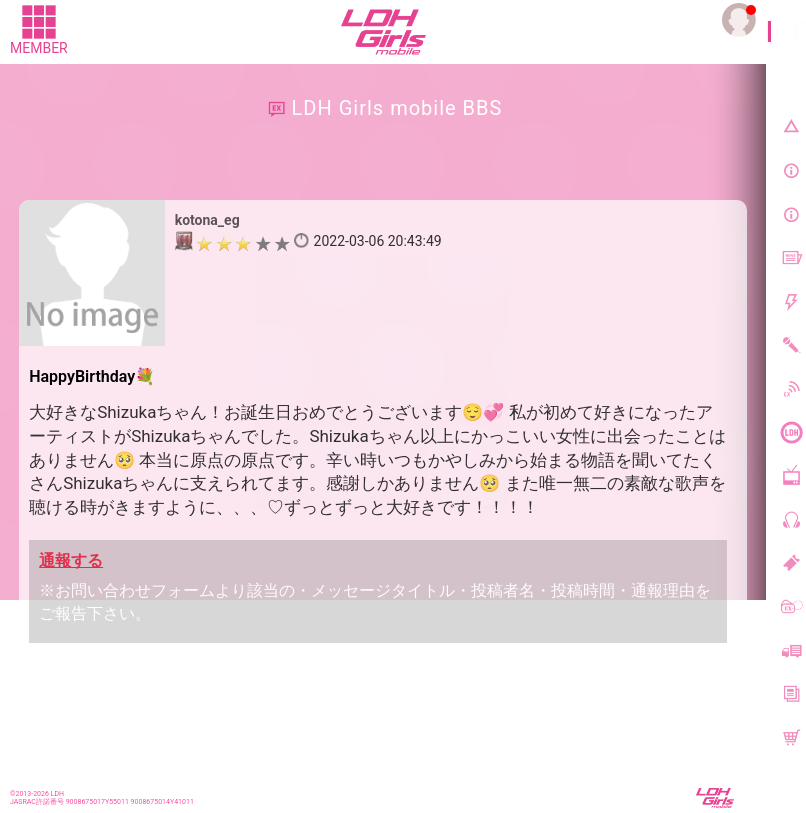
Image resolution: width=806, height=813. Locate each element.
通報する (71, 560)
